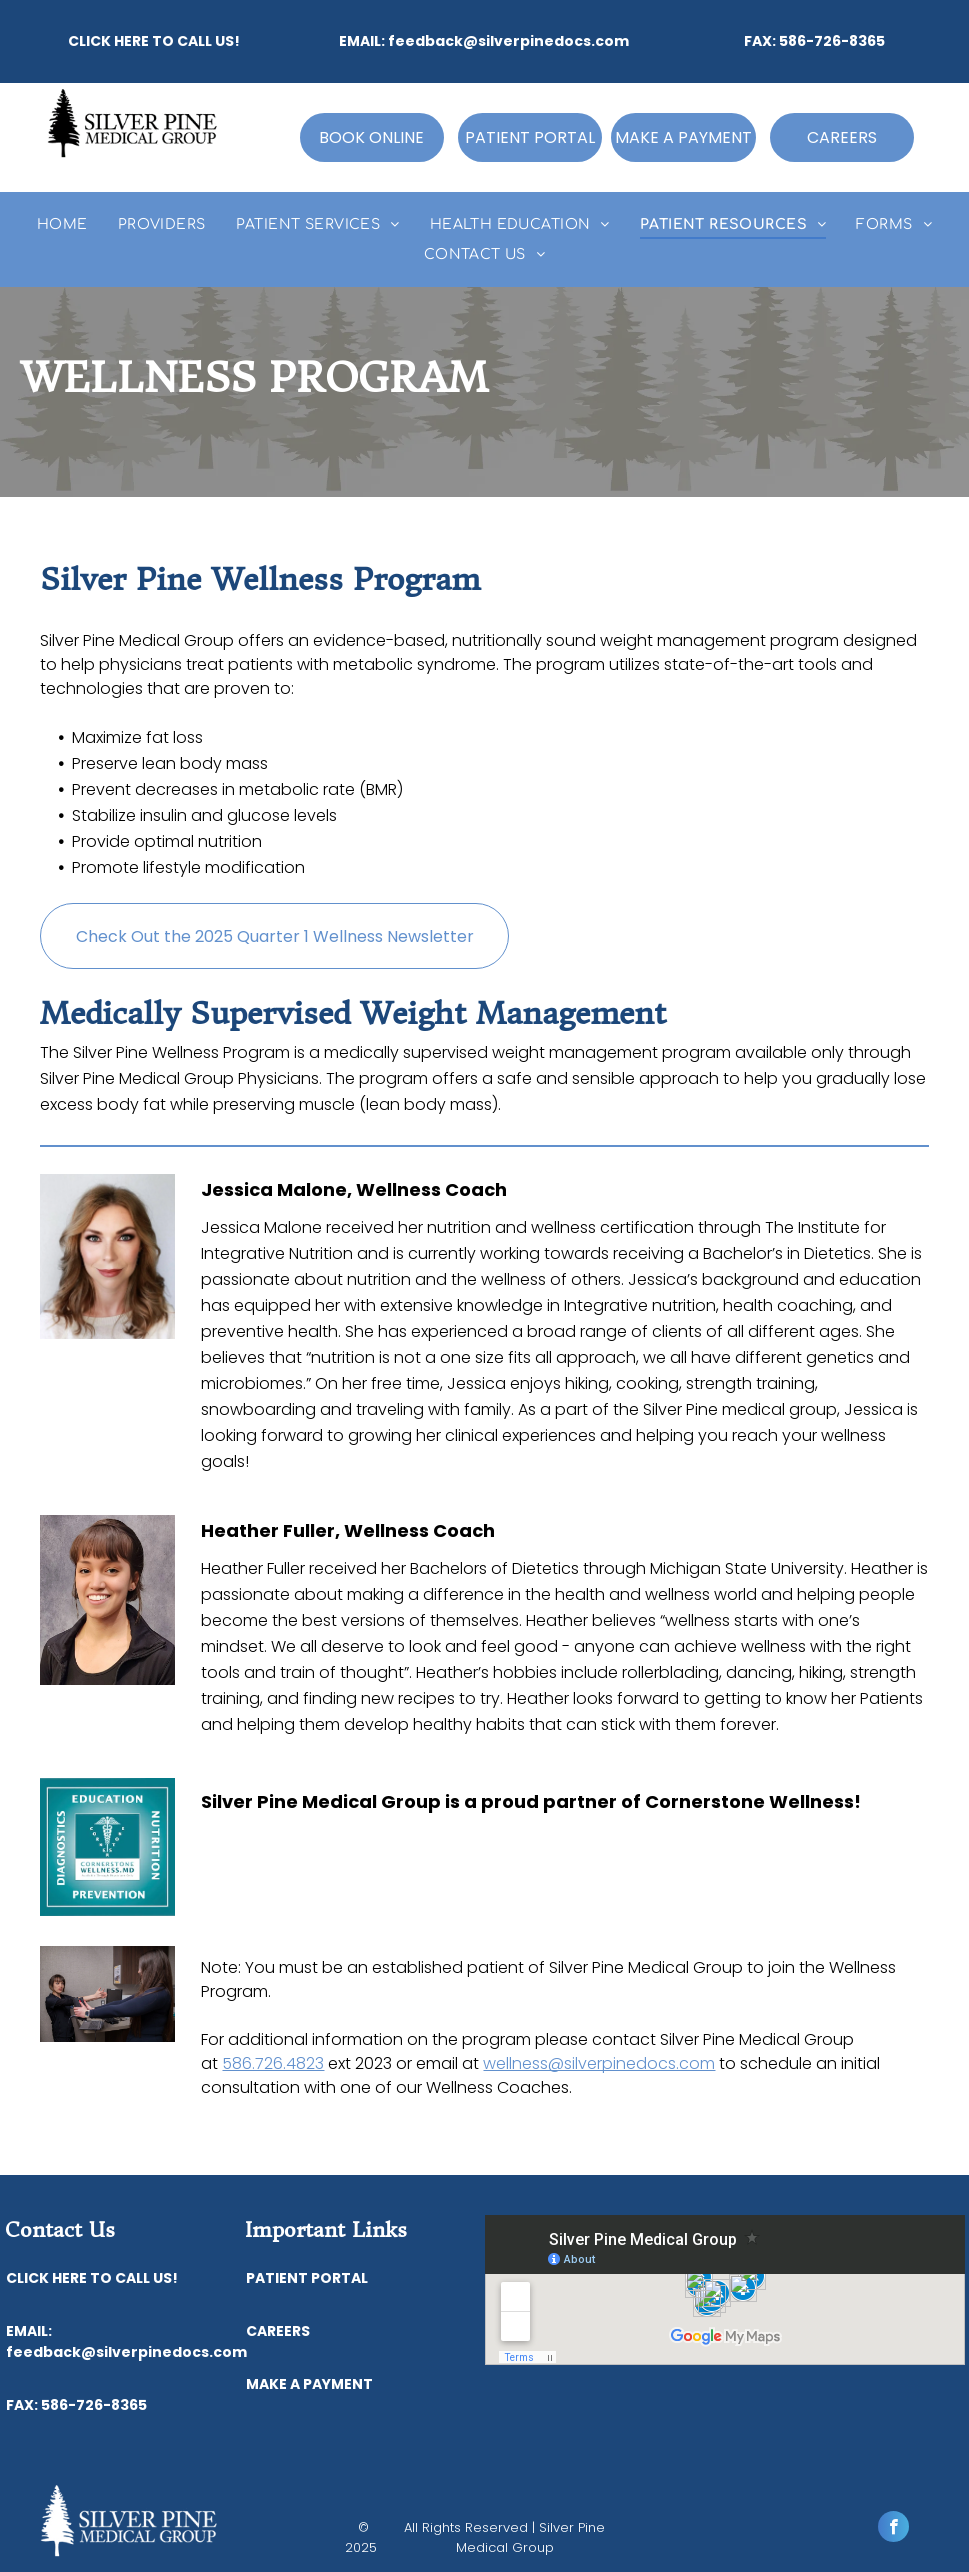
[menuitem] (62, 224)
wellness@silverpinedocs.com (599, 2063)
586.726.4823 (273, 2063)
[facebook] (893, 2529)
